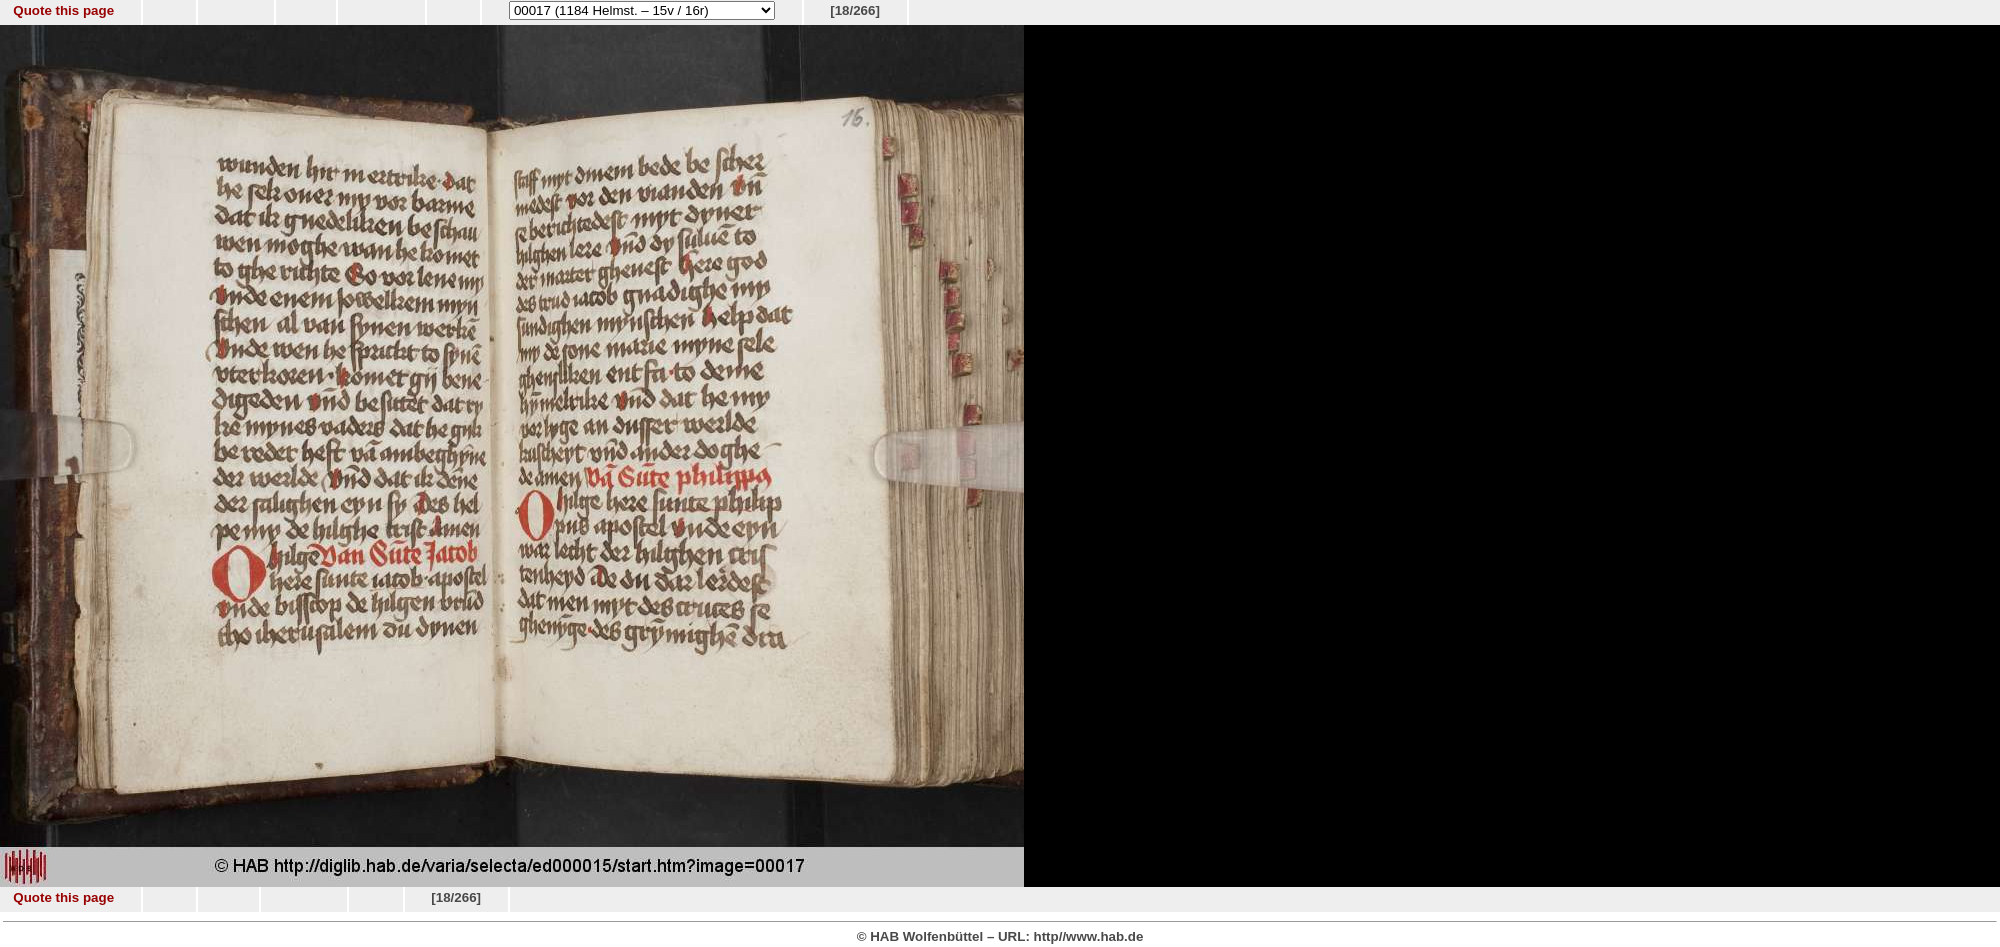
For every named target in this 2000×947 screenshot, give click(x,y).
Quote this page (63, 10)
